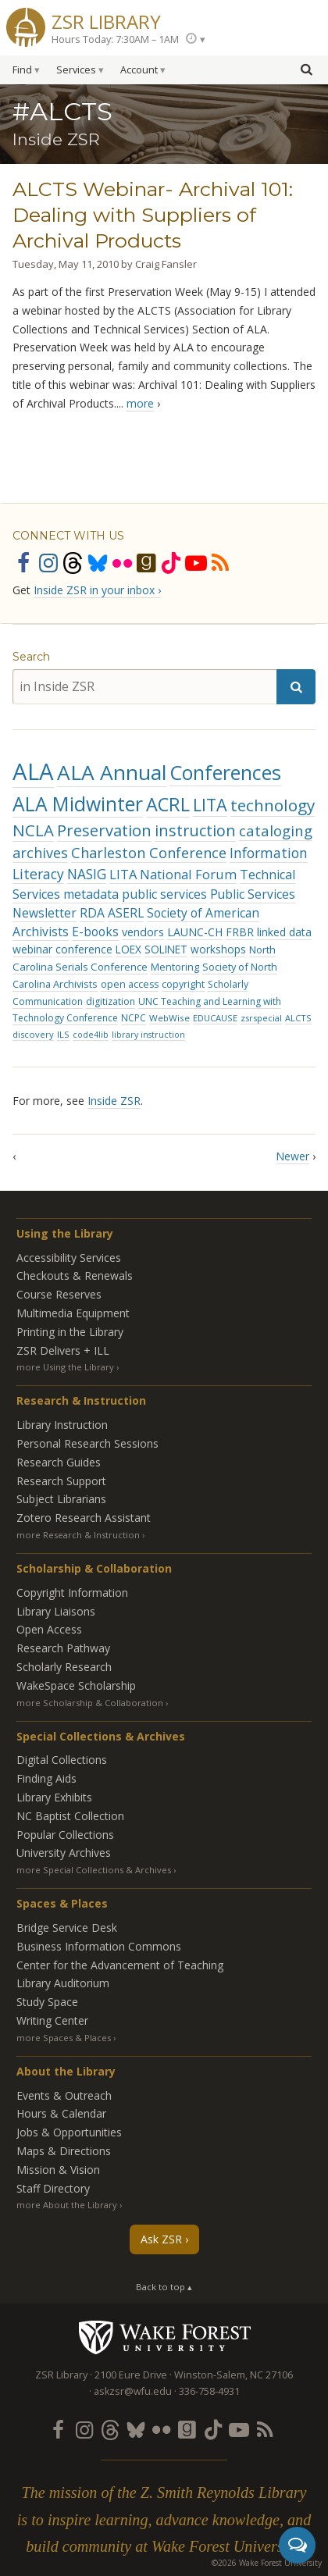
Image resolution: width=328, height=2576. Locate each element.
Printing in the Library (69, 1331)
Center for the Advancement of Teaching (119, 1965)
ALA (33, 771)
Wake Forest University (164, 2337)
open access (130, 984)
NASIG (86, 874)
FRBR (240, 932)
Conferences (225, 772)
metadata (91, 894)
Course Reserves (59, 1294)
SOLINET (165, 949)
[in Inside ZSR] (144, 686)
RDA (92, 912)
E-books (95, 931)
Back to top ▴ (164, 2287)
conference (83, 949)
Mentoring (175, 967)
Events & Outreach (64, 2095)
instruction (195, 830)
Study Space (47, 2001)
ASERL (126, 912)
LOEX (128, 949)
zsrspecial (261, 1018)
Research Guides (58, 1462)
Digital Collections (61, 1759)
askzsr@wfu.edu (133, 2391)
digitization (110, 1001)
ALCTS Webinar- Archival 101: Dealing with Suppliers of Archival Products (152, 214)
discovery (33, 1034)
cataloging (275, 830)
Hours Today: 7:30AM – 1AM (115, 39)
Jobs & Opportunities (69, 2132)
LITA (210, 804)
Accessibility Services (68, 1257)
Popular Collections (65, 1834)
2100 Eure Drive (130, 2375)
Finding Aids (46, 1778)
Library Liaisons (55, 1611)
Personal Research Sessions (87, 1443)
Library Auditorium (62, 1983)
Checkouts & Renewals (74, 1275)
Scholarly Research (64, 1666)
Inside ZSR (114, 1100)
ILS (63, 1034)
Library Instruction (62, 1424)
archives (40, 852)
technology (272, 805)
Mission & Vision (58, 2169)
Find (22, 70)
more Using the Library (65, 1367)
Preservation (104, 830)
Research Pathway (63, 1648)
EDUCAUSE (215, 1018)
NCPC (133, 1017)
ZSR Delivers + (62, 1350)
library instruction (148, 1034)
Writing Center (52, 2020)
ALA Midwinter (77, 804)
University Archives (63, 1852)
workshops (218, 949)
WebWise (169, 1018)
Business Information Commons (98, 1946)
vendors (143, 932)
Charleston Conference (148, 852)
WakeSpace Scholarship (76, 1685)
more (140, 403)
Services (76, 70)
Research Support (61, 1480)
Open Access (49, 1629)
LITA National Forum (173, 874)
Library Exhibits (54, 1797)
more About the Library (66, 2205)
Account (139, 70)
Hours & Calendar (61, 2113)
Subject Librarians (61, 1498)
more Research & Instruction (78, 1535)
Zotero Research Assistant (83, 1517)
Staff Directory (53, 2188)
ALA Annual (111, 772)
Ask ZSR (161, 2239)
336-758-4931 (209, 2391)
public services (164, 894)
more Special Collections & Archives (93, 1870)
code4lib (91, 1034)
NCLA (33, 830)
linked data (284, 932)
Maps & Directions (63, 2150)
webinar (32, 949)
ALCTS (298, 1018)
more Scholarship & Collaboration (89, 1702)
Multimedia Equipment (73, 1313)
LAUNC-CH (195, 932)
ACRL (168, 804)
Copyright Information (72, 1592)
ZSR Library (106, 20)
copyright (183, 984)
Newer (292, 1156)
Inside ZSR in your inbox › (97, 590)
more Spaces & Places (63, 2037)
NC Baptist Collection (70, 1815)
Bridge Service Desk (66, 1927)
